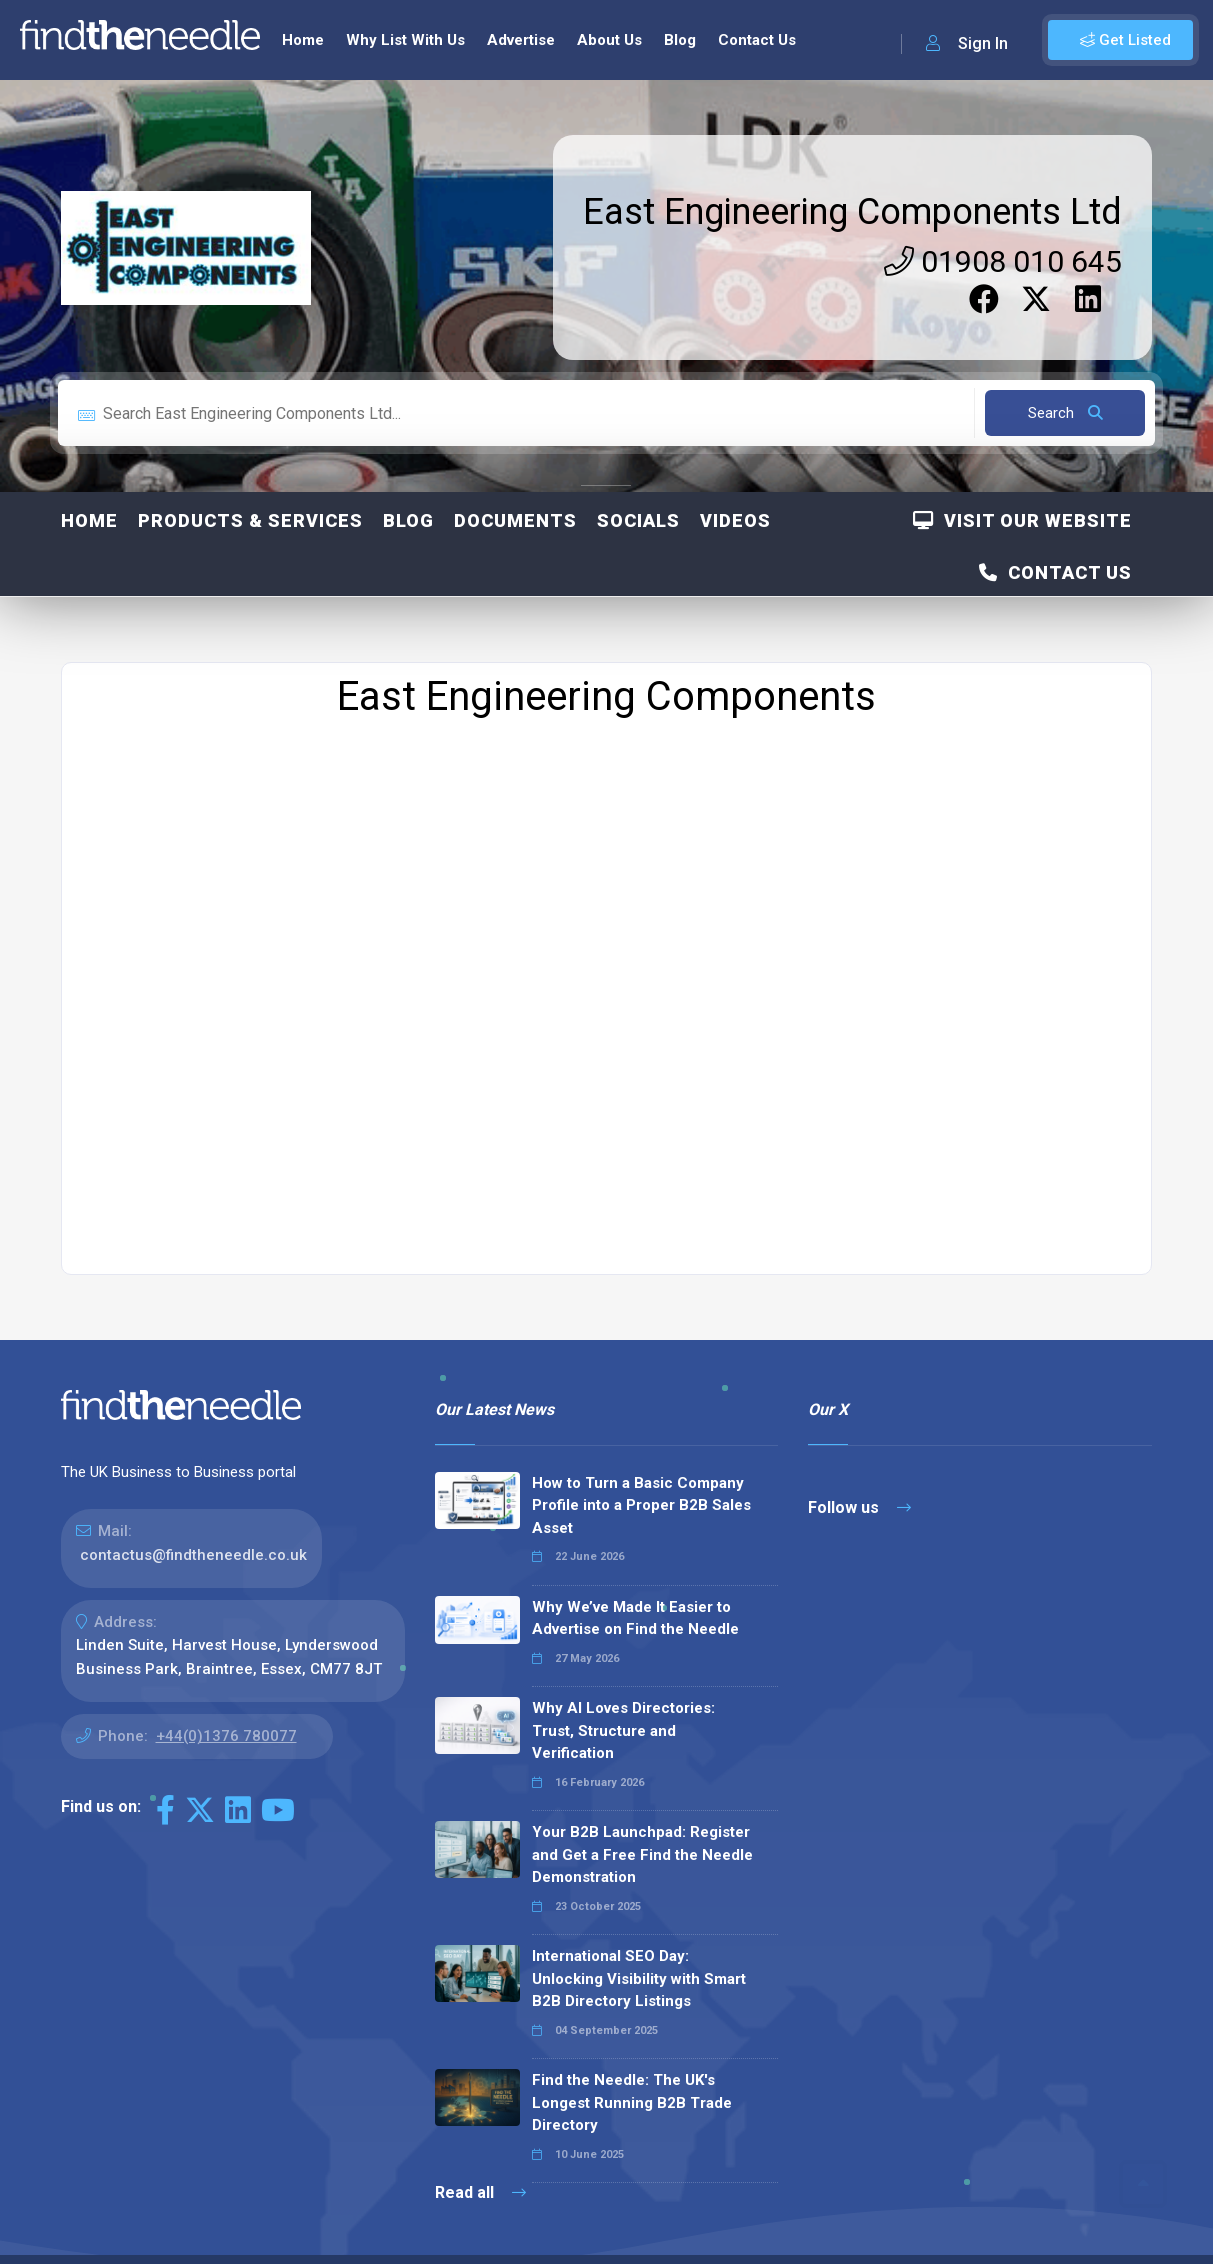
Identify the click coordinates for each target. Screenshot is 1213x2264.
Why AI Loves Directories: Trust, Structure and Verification (623, 1728)
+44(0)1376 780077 (226, 1734)
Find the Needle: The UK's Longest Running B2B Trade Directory (632, 2100)
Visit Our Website (1022, 518)
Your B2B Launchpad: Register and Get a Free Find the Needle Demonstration (642, 1852)
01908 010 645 (1003, 259)
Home (303, 38)
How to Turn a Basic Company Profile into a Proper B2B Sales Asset (641, 1503)
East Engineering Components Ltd (852, 210)
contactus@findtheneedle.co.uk (193, 1553)
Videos (735, 518)
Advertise (521, 38)
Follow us (859, 1505)
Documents (515, 518)
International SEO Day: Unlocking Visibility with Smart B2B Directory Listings (639, 1976)
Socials (638, 518)
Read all (480, 2190)
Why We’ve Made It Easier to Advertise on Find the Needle (635, 1616)
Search (1065, 411)
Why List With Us (405, 38)
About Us (609, 38)
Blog (680, 38)
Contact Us (757, 38)
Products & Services (250, 518)
